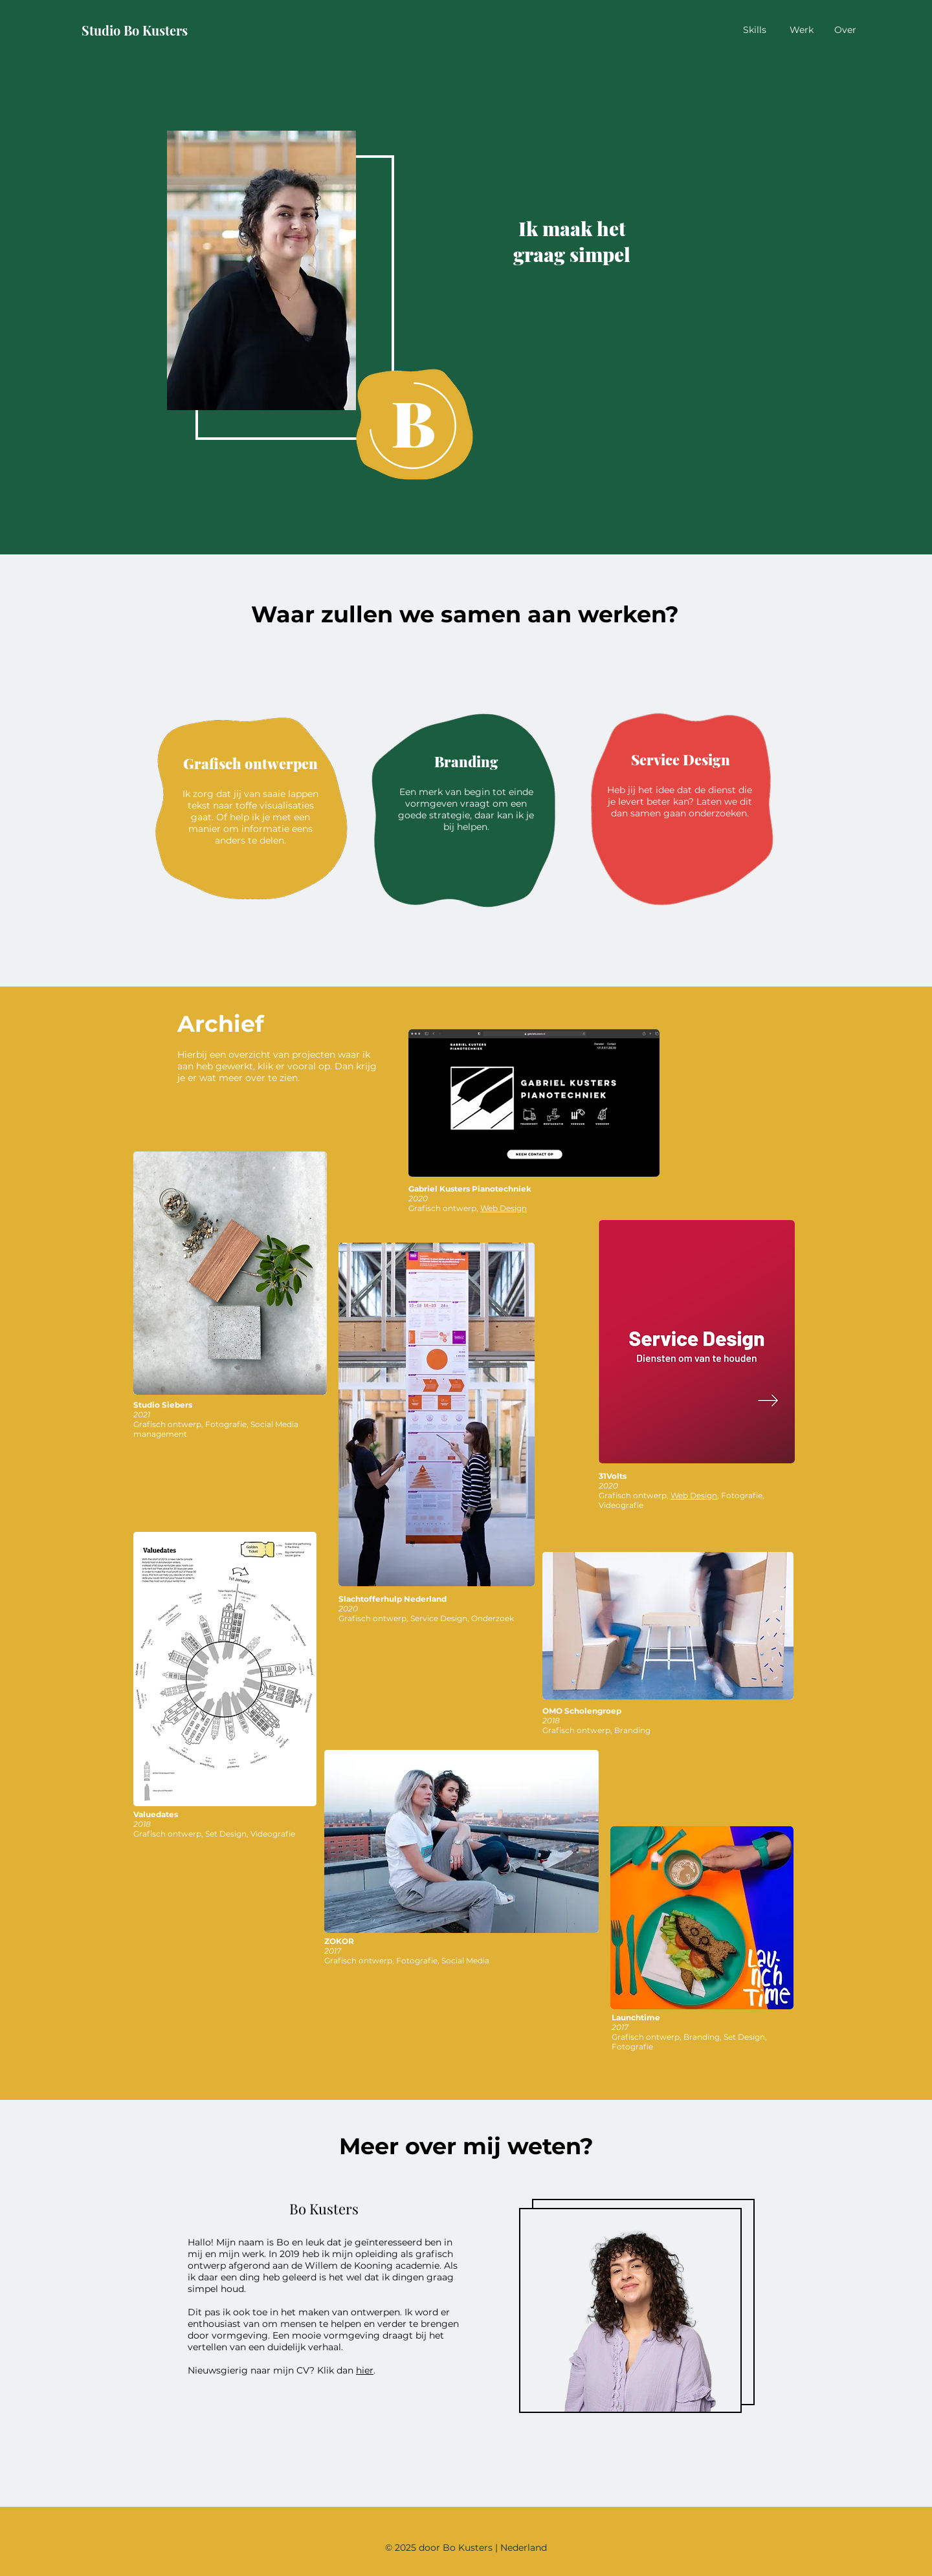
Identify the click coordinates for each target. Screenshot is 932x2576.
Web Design (503, 1208)
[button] (261, 270)
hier (364, 2370)
